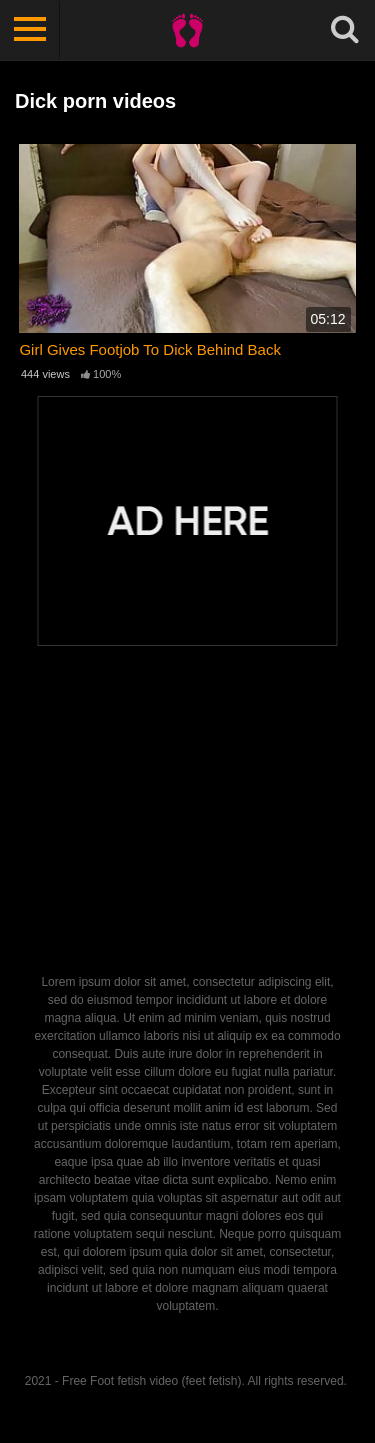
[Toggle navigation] (30, 30)
